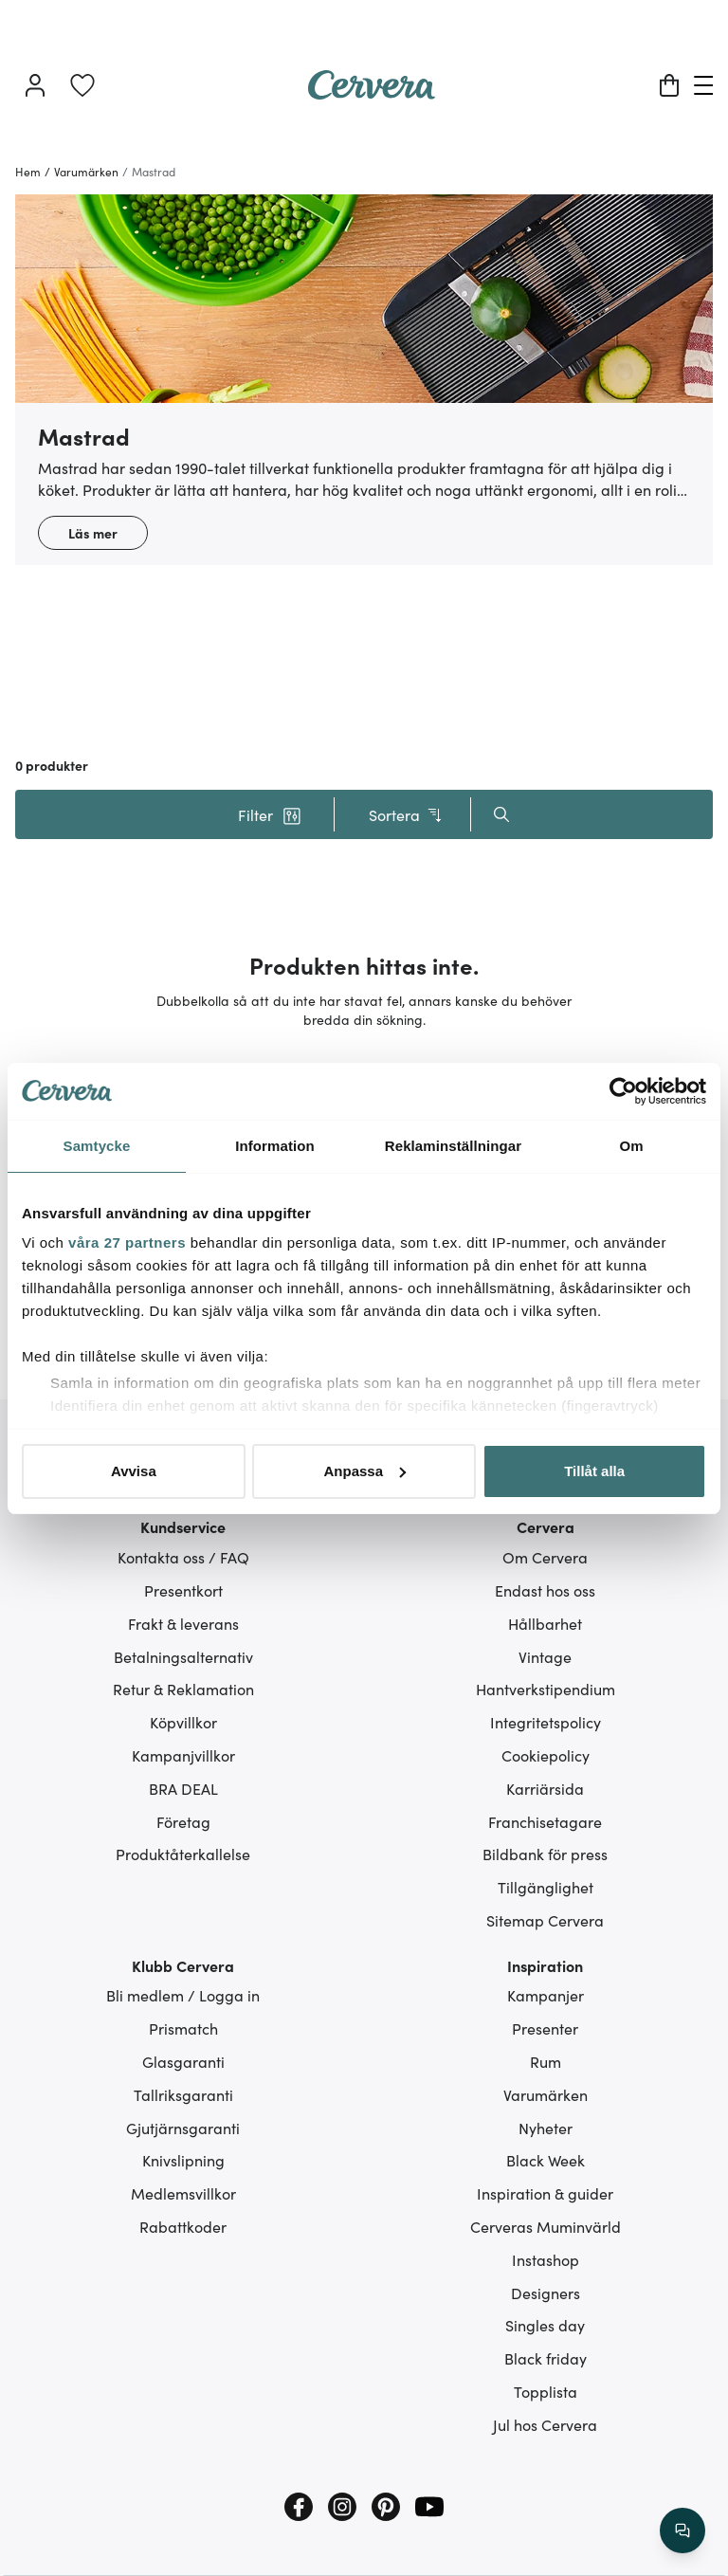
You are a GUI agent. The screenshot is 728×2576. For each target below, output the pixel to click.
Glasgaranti (183, 2061)
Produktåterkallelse (183, 1853)
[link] (82, 85)
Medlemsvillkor (183, 2193)
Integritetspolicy (545, 1721)
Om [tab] (631, 1146)
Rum (545, 2061)
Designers (545, 2292)
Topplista (545, 2391)
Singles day (545, 2324)
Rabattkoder (183, 2226)
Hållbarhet (545, 1623)
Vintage (545, 1656)
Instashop (545, 2259)
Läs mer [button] (93, 532)
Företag (183, 1821)
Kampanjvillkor (183, 1755)
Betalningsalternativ (183, 1656)
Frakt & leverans (183, 1623)
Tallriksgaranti (183, 2094)
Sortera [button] (406, 815)
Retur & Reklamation (183, 1688)
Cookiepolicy (545, 1755)
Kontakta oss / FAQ (183, 1556)
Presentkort (183, 1590)
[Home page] (371, 92)
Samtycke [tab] (97, 1146)
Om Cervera (545, 1556)
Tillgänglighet (545, 1886)
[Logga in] (35, 85)
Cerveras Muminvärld (545, 2226)
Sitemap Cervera (545, 1919)
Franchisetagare (545, 1821)
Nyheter (546, 2127)
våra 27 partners (127, 1242)
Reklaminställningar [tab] (453, 1146)
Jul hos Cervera (545, 2424)
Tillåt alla (594, 1471)
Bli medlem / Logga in (183, 1994)
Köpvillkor (183, 1721)
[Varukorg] (669, 85)
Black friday (545, 2358)
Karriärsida (545, 1788)
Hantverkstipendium (545, 1688)
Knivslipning (183, 2159)
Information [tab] (275, 1146)
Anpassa (364, 1471)
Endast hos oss (545, 1590)
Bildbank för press (545, 1853)
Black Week (545, 2159)
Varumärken (545, 2094)
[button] (269, 814)
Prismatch (183, 2028)
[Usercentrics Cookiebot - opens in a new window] (623, 1091)
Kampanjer (545, 1994)
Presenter (545, 2028)
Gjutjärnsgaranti (183, 2127)
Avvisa (133, 1471)
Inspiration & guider (545, 2193)
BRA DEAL (183, 1788)
